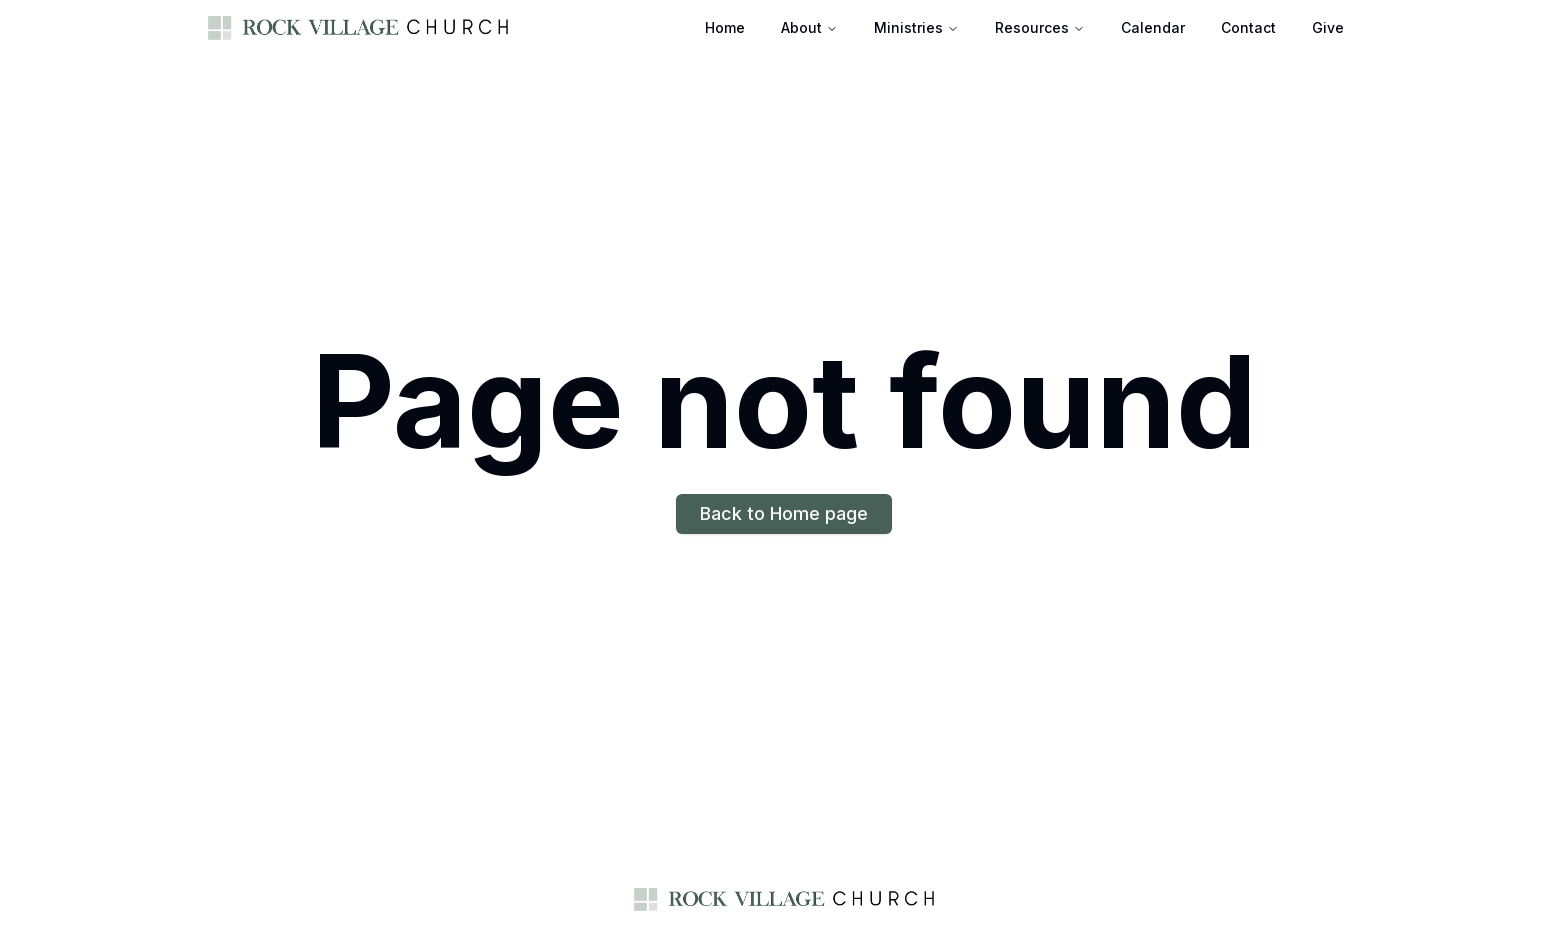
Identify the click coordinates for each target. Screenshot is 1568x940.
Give (1328, 27)
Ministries (908, 27)
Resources (1032, 27)
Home (725, 27)
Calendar (1153, 27)
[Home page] (358, 27)
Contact (1248, 27)
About (801, 27)
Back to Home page (784, 513)
